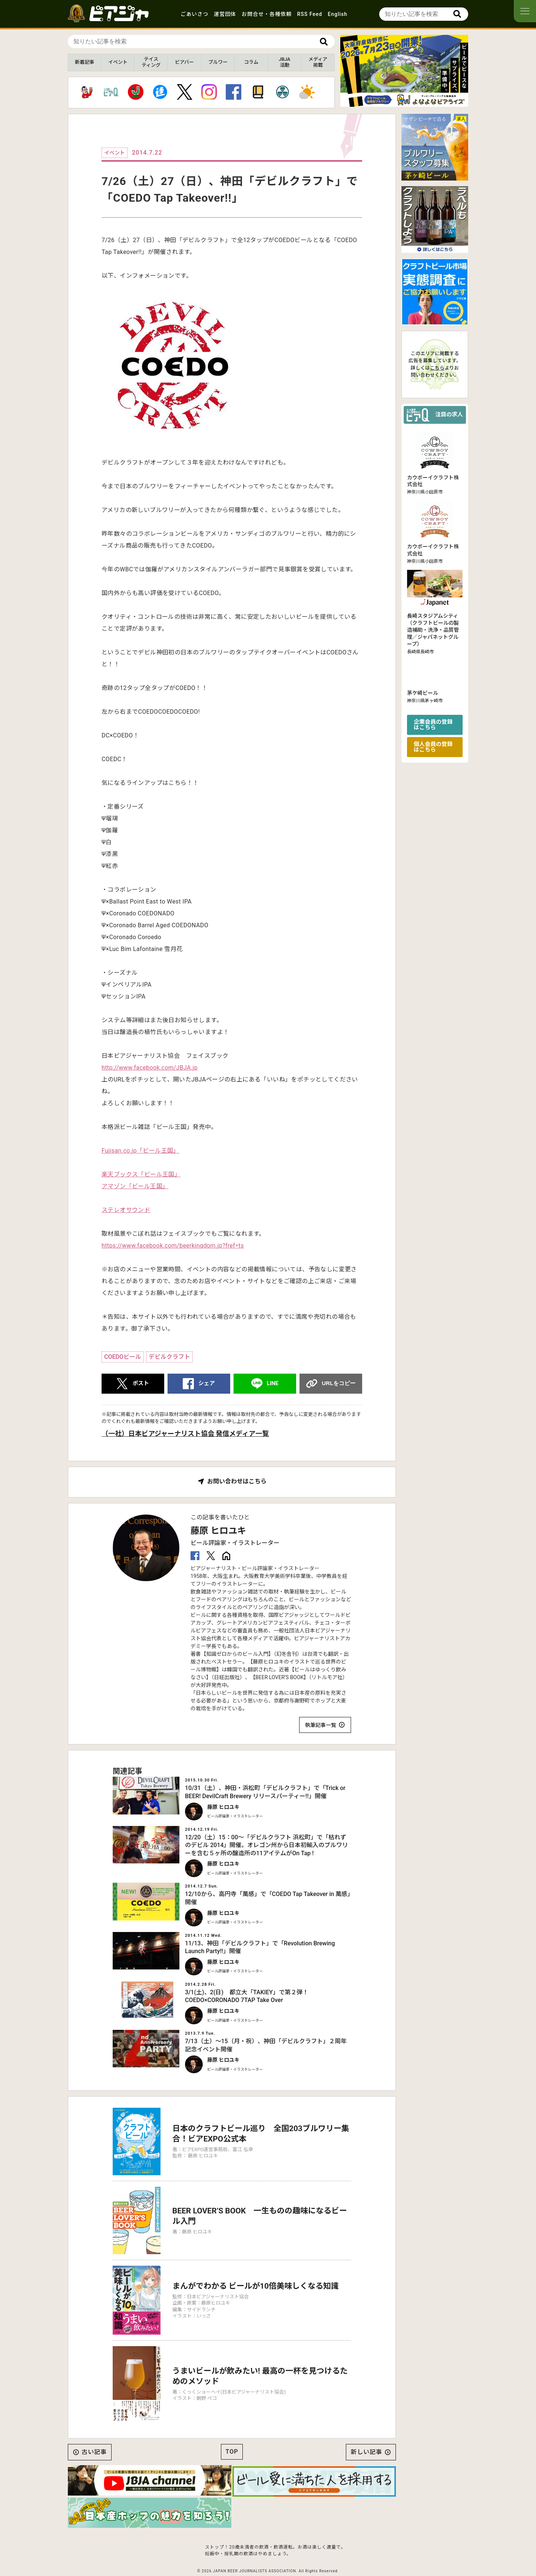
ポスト (140, 1383)
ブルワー (218, 62)
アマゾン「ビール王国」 (135, 1186)
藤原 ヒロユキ (218, 1531)
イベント (118, 62)
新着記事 (84, 62)
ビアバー (184, 62)
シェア (206, 1383)
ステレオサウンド (126, 1209)
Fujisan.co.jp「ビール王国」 (140, 1150)
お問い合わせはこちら (237, 1481)
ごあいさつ (194, 14)
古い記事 (94, 2452)
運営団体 (225, 14)
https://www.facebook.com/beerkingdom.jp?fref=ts (173, 1245)
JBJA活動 (284, 62)
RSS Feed (309, 14)
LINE (273, 1383)
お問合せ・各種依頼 (267, 14)
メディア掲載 (317, 62)
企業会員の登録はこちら (433, 725)
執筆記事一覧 (320, 1725)
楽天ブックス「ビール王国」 (141, 1174)
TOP (232, 2451)
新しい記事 (366, 2452)
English (337, 14)
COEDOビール (122, 1356)
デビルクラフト (169, 1356)
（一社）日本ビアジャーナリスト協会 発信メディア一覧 (185, 1433)
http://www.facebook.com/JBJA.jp (150, 1067)
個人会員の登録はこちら (433, 747)
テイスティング (151, 62)
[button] (401, 100)
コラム (251, 62)
